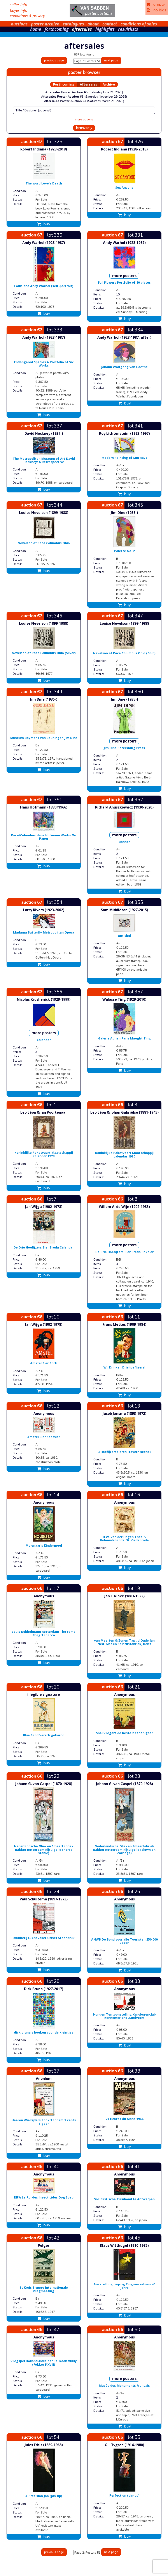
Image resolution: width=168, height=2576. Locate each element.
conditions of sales (139, 24)
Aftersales (88, 84)
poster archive (45, 24)
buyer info (18, 10)
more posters (124, 275)
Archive (109, 84)
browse (84, 127)
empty (155, 4)
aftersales (82, 29)
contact (109, 24)
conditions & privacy (27, 15)
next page (111, 60)
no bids (156, 10)
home (35, 29)
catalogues (73, 24)
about (93, 24)
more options (84, 119)
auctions (19, 24)
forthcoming (56, 29)
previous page (54, 60)
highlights (105, 29)
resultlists (128, 29)
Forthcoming (63, 84)
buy (43, 224)
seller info (18, 4)
